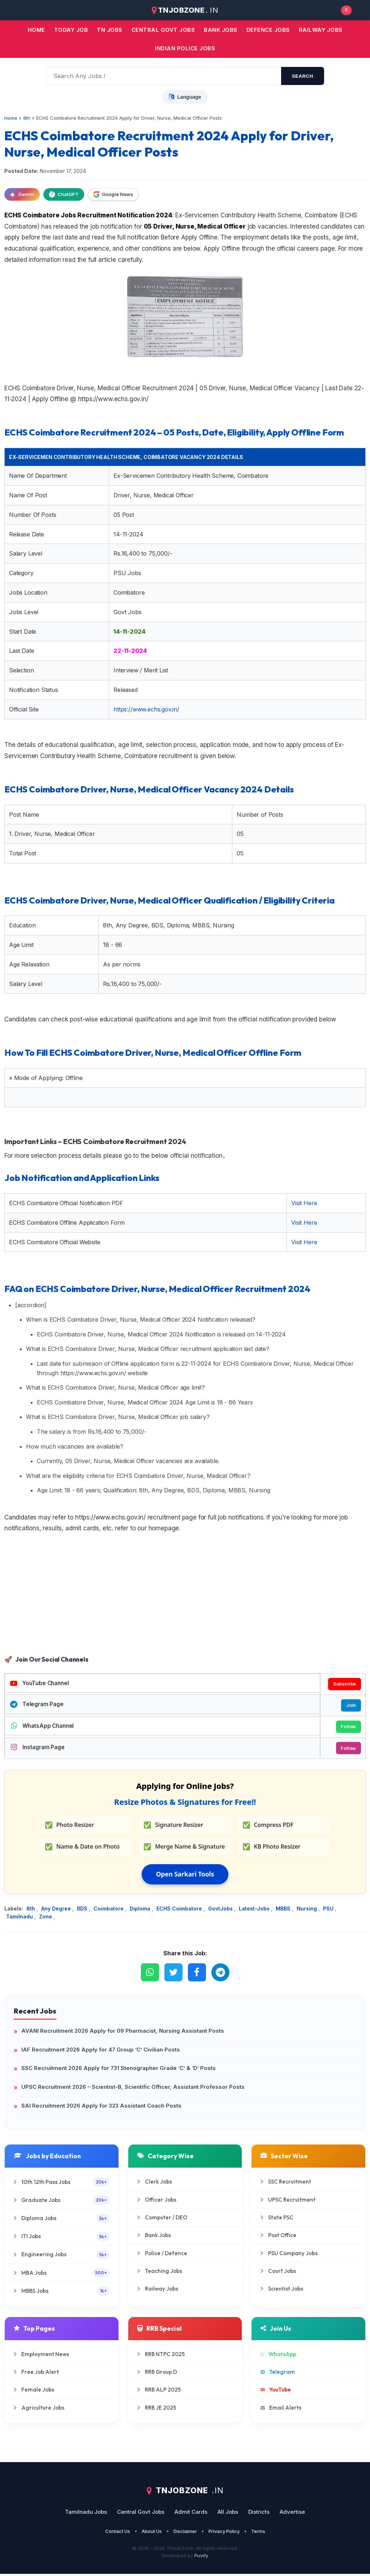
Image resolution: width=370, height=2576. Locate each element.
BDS (83, 1910)
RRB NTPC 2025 (161, 2355)
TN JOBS (109, 29)
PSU (329, 1910)
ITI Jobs (61, 2238)
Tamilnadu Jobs (86, 2514)
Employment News (41, 2355)
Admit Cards (191, 2514)
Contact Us (117, 2533)
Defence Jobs (268, 29)
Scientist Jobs (282, 2290)
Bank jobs (220, 29)
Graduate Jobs (61, 2202)
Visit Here (304, 1203)
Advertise (292, 2514)
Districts (259, 2514)
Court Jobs (278, 2272)
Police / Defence (162, 2255)
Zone (46, 1919)
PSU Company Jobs (289, 2255)
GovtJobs (221, 1910)
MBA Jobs (61, 2274)
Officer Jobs (156, 2201)
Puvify (201, 2557)
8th (31, 1910)
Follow (347, 1728)
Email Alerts (281, 2409)
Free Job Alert (36, 2373)
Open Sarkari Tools (185, 1876)
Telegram (278, 2373)
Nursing (307, 1910)
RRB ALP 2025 (159, 2391)
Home (36, 29)
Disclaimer (185, 2533)
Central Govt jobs (163, 29)
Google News (113, 194)
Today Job (71, 29)
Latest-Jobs (255, 1910)
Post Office (278, 2237)
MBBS (284, 1910)
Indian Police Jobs (185, 48)
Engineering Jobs (61, 2256)
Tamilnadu (20, 1919)
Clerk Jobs (154, 2183)
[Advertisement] (185, 1595)
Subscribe (343, 1684)
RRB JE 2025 (156, 2409)
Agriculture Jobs (39, 2409)
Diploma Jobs (61, 2220)
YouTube (276, 2391)
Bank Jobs (154, 2237)
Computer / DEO (162, 2219)
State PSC (277, 2219)
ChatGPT (64, 194)
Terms (258, 2533)
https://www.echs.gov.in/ (146, 709)
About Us (152, 2533)
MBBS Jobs (61, 2292)
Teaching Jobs (159, 2272)
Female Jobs (34, 2391)
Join (350, 1706)
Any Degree (56, 1910)
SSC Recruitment (286, 2183)
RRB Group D (157, 2373)
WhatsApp (278, 2355)
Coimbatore (109, 1910)
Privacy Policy (224, 2533)
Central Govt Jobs (140, 2514)
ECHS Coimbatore (179, 1910)
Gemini (22, 194)
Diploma (141, 1910)
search (302, 76)
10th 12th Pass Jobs (61, 2184)
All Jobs (228, 2514)
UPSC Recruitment (288, 2201)
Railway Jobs (321, 29)
